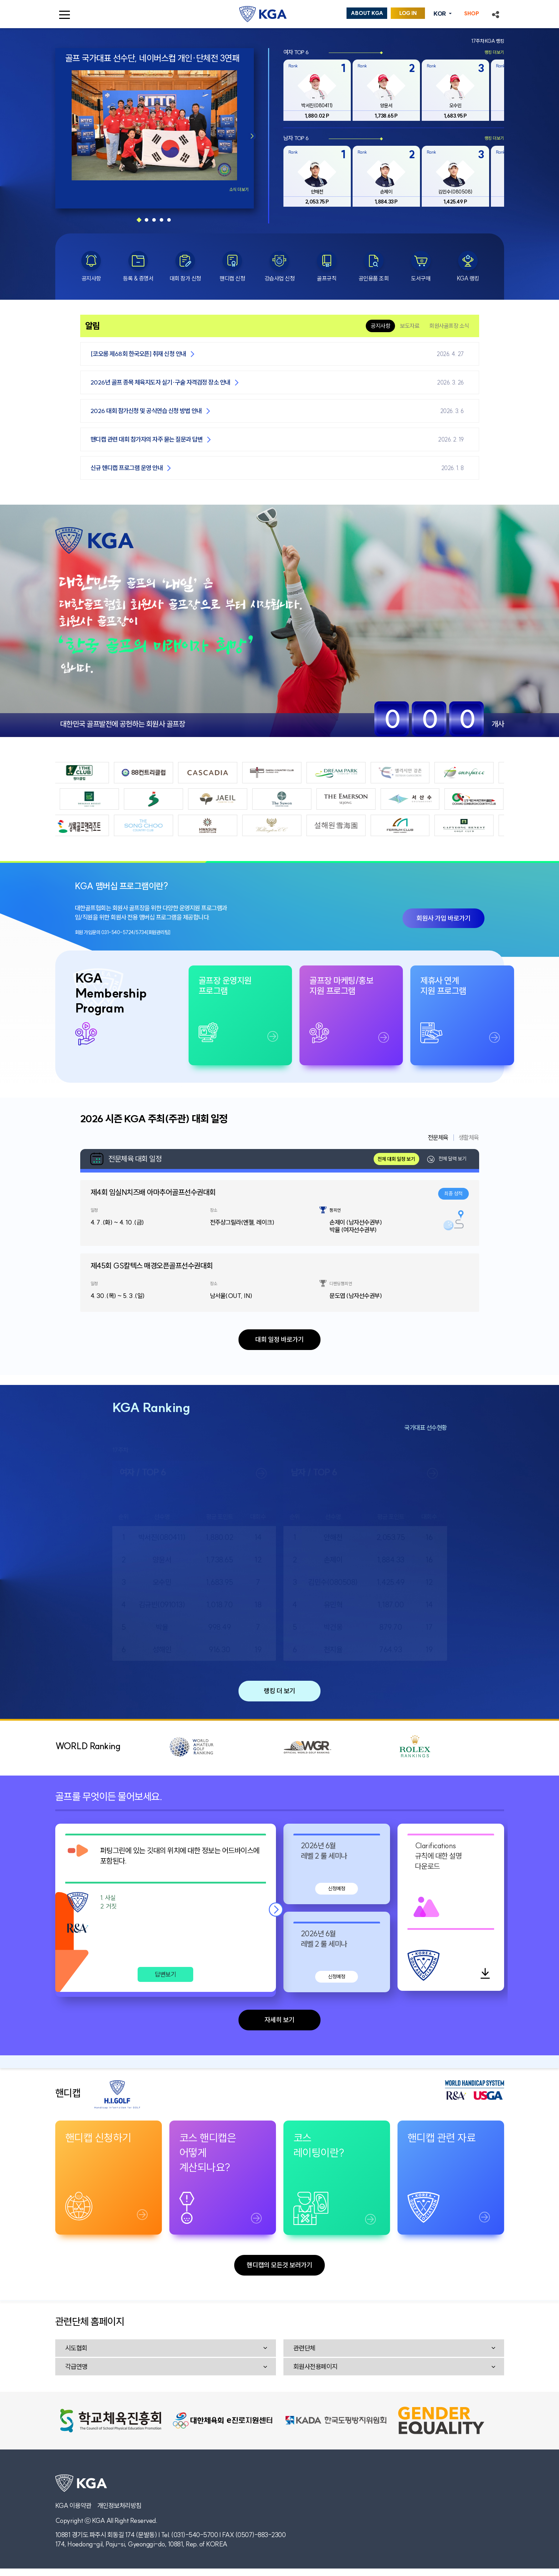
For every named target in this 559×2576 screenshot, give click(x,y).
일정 (94, 1210)
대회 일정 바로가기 (279, 1339)
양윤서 (162, 1559)
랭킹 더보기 (494, 52)
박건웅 (333, 1627)
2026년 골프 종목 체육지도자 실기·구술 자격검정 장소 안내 (160, 382)
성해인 (162, 1649)
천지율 (333, 1649)
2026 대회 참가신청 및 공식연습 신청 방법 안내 (146, 411)
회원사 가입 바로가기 (443, 918)
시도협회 (76, 2348)
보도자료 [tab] (409, 325)
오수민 (162, 1582)
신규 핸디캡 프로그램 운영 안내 (127, 468)
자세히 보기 (279, 2020)
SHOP (471, 13)
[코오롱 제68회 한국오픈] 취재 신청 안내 (138, 354)
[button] (495, 13)
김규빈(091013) (162, 1604)
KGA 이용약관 (73, 2506)
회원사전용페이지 (315, 2367)
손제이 (333, 1559)
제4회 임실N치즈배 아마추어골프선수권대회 (153, 1192)
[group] (317, 90)
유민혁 (333, 1604)
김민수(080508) (333, 1582)
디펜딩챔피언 (340, 1283)
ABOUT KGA (367, 13)
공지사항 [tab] (380, 325)
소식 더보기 (239, 189)
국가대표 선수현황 (425, 1428)
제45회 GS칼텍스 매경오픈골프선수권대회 (152, 1265)
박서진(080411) (162, 1537)
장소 (213, 1210)
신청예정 (336, 1888)
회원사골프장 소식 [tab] (449, 325)
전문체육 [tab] (438, 1138)
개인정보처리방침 (119, 2506)
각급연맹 (76, 2367)
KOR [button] (440, 13)
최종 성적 (453, 1193)
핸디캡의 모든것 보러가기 (279, 2265)
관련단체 (304, 2348)
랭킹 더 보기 (279, 1691)
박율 (162, 1627)
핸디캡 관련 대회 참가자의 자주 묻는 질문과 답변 (147, 439)
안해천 (333, 1537)
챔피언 (335, 1210)
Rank (293, 65)
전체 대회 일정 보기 (396, 1159)
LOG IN (408, 13)
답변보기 (165, 1974)
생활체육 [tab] (468, 1138)
